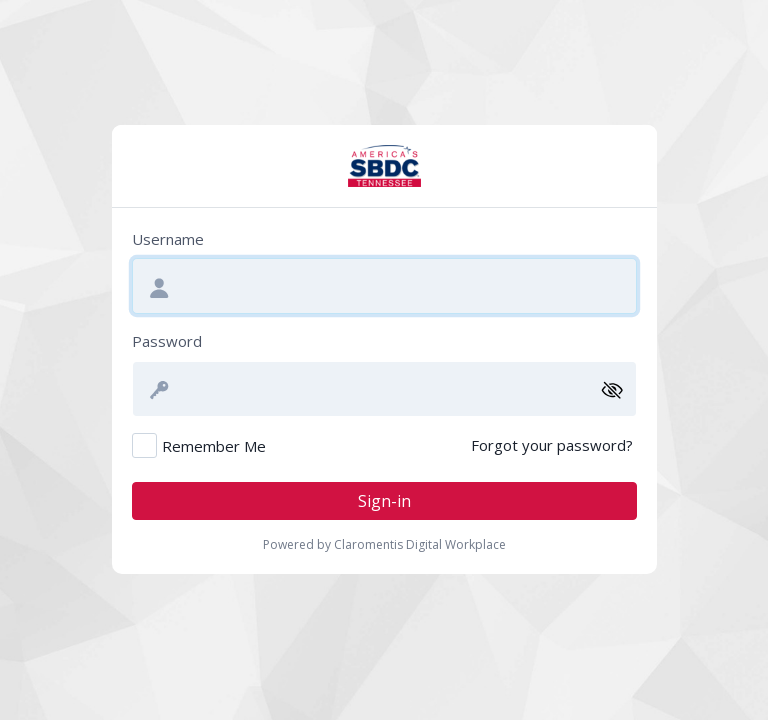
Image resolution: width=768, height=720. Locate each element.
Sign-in (384, 501)
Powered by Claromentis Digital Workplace (384, 544)
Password (167, 341)
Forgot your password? (552, 445)
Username (168, 239)
